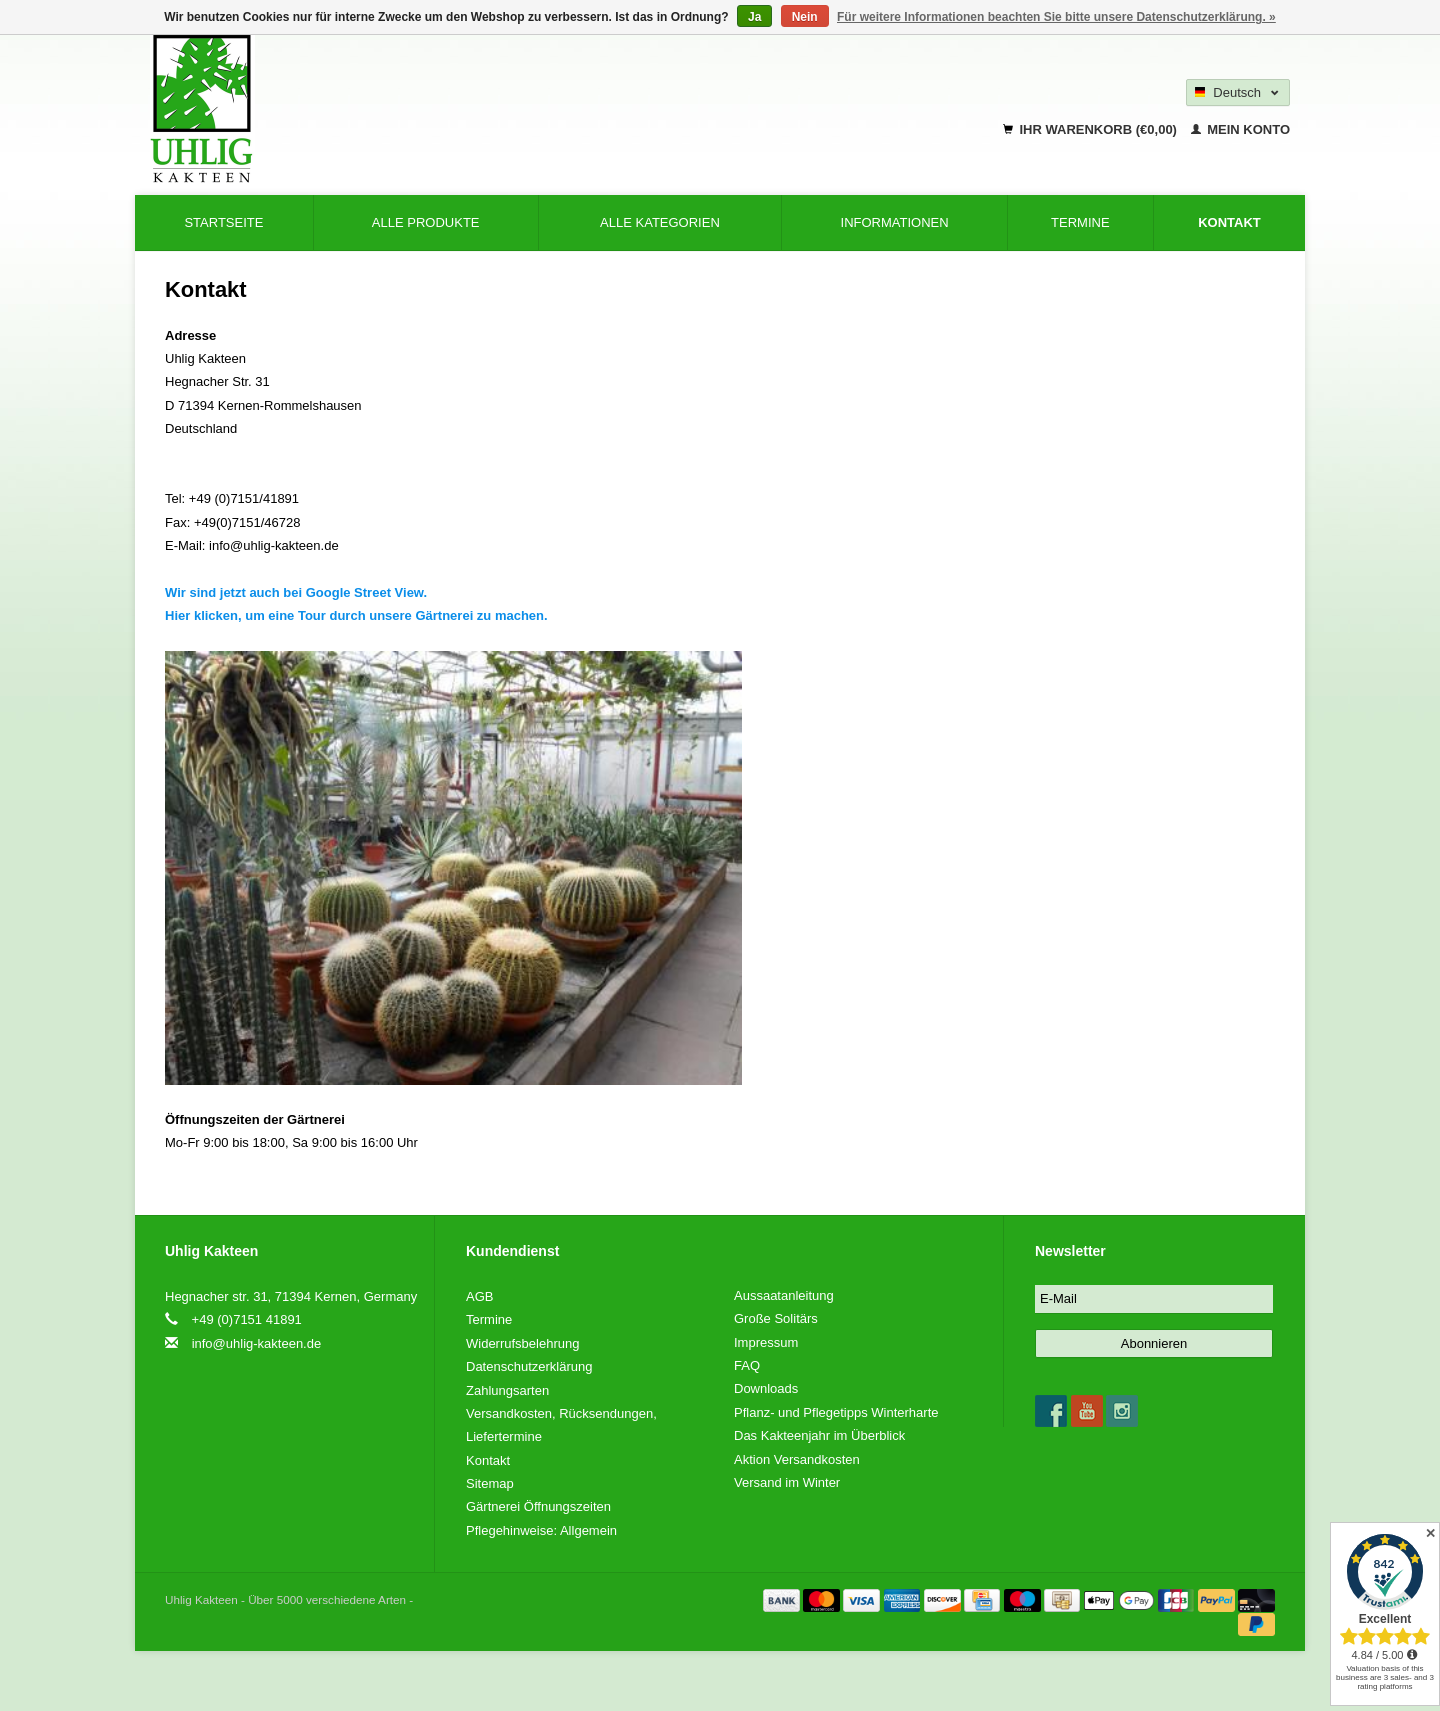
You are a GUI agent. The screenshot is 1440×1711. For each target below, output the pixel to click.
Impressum (766, 1342)
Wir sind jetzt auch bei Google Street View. (298, 592)
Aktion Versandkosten (797, 1459)
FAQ (747, 1365)
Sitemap (490, 1483)
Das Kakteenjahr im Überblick (819, 1435)
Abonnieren (1154, 1343)
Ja (754, 17)
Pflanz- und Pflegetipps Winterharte (836, 1412)
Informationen (895, 222)
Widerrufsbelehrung (522, 1343)
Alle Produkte (426, 222)
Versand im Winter (787, 1482)
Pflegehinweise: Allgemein (541, 1530)
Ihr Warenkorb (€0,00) (1092, 129)
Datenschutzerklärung (529, 1366)
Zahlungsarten (507, 1390)
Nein (805, 17)
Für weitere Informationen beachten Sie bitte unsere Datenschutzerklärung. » (1056, 17)
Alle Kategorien (660, 222)
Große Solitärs (776, 1318)
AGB (479, 1296)
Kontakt (1229, 222)
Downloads (766, 1388)
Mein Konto (1240, 129)
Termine (1080, 222)
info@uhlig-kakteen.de (257, 1343)
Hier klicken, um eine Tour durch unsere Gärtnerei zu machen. (358, 615)
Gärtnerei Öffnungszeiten (538, 1506)
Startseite (223, 222)
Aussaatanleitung (784, 1295)
